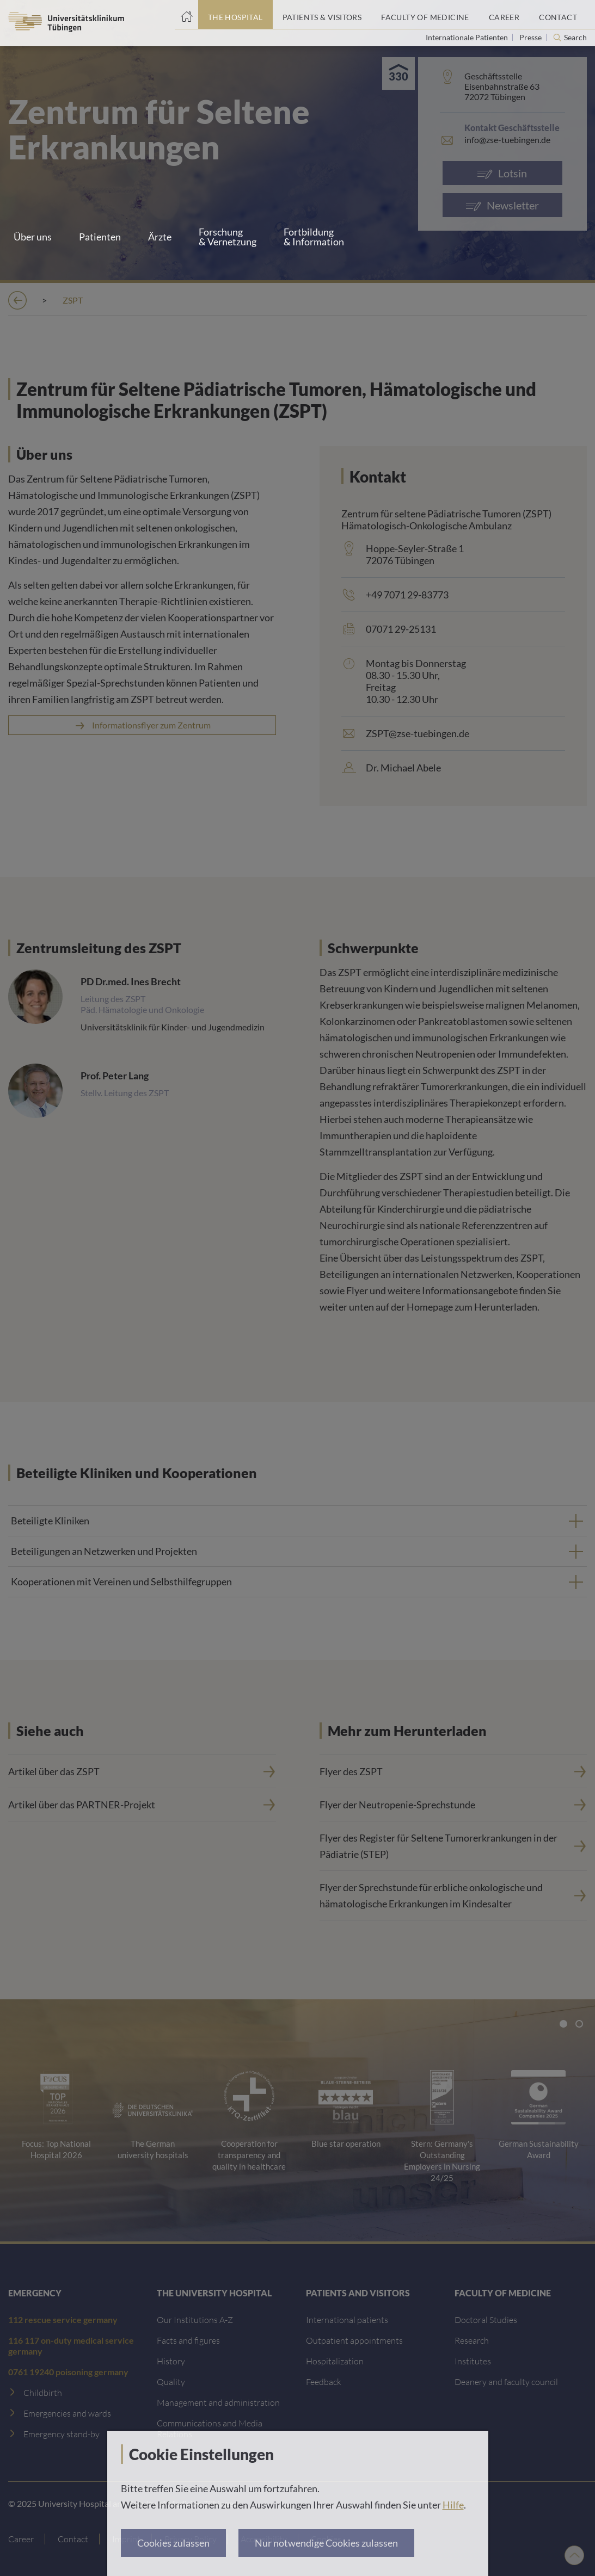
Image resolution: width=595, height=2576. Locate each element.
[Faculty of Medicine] (425, 14)
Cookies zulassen (173, 2543)
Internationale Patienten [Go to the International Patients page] (468, 37)
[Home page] (186, 14)
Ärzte (159, 237)
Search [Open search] (575, 37)
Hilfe (453, 2505)
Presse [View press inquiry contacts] (531, 37)
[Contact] (558, 14)
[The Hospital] (235, 14)
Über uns (33, 237)
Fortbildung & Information (314, 237)
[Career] (504, 14)
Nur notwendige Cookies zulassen (326, 2543)
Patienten (100, 237)
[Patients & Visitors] (322, 14)
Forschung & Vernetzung (227, 237)
